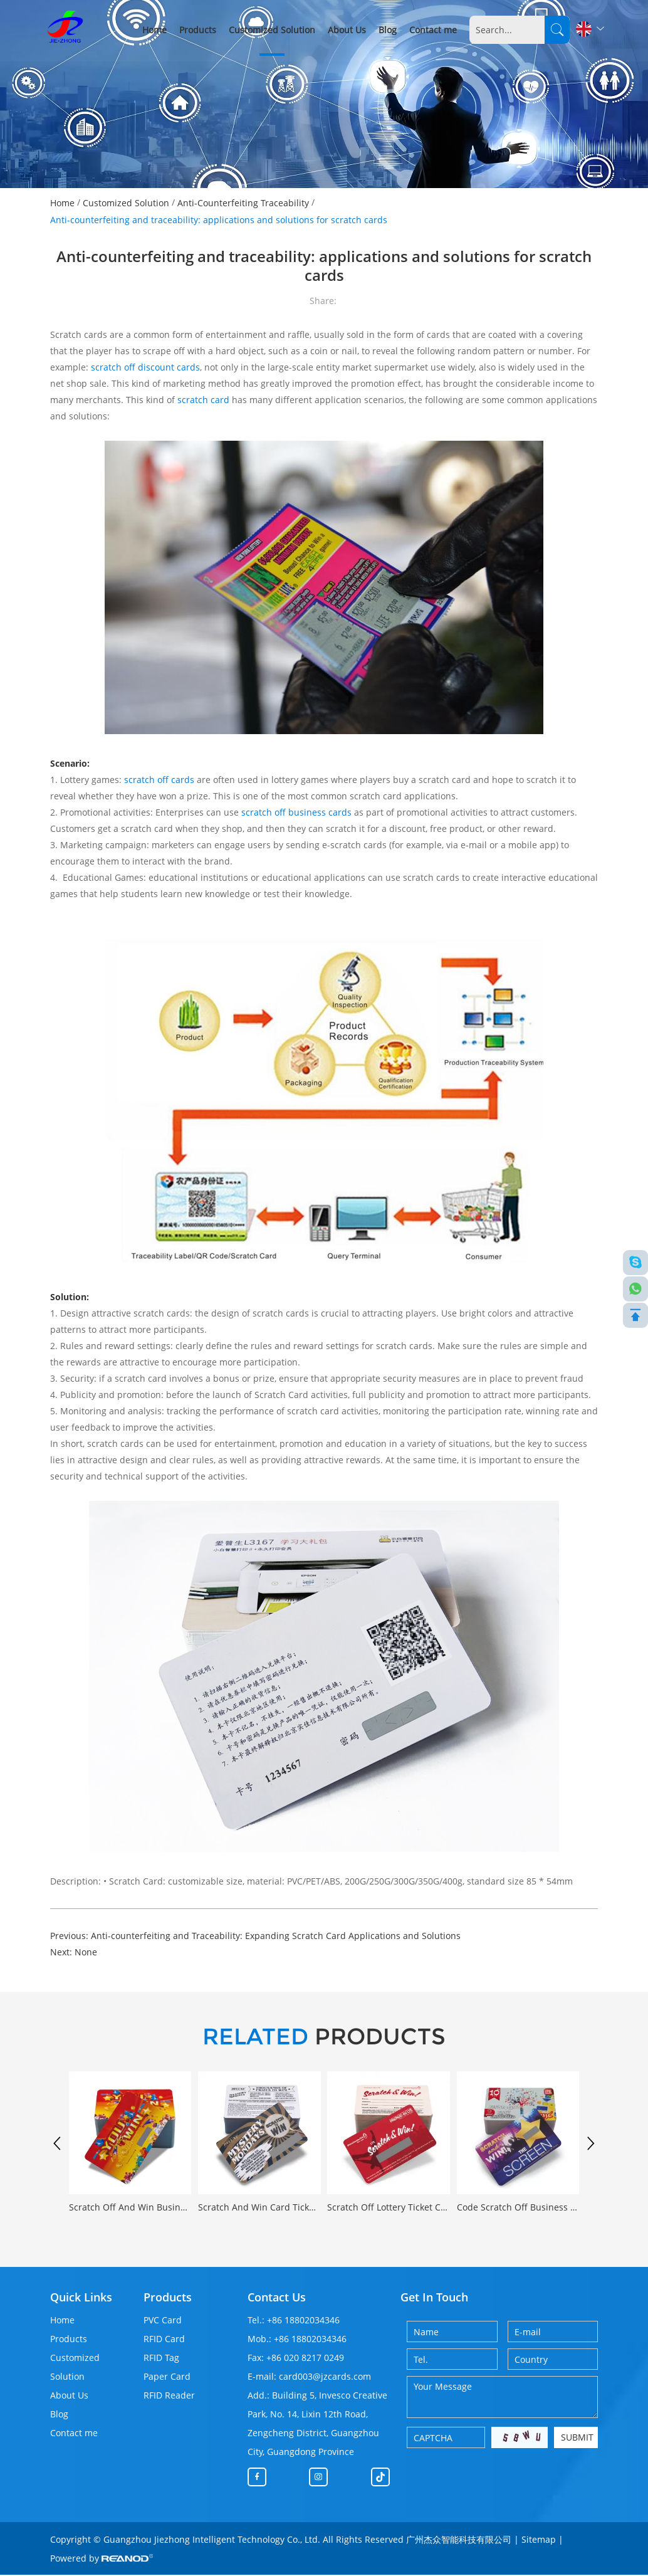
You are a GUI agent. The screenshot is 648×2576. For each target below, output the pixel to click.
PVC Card (163, 2321)
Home (154, 30)
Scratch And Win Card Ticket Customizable (259, 2208)
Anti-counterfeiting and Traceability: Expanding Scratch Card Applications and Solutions (276, 1936)
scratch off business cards (296, 812)
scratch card (203, 400)
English (590, 28)
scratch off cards (158, 780)
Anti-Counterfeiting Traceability (243, 203)
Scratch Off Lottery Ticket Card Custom (388, 2208)
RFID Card (164, 2340)
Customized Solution (272, 30)
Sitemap (538, 2541)
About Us (347, 30)
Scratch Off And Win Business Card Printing (130, 2208)
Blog (388, 30)
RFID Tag (161, 2359)
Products (197, 30)
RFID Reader (169, 2396)
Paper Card (167, 2378)
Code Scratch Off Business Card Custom (518, 2208)
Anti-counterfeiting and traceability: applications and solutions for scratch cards (218, 220)
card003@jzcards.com (325, 2378)
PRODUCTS (324, 2037)
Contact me (433, 30)
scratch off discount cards (145, 367)
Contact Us (277, 2298)
